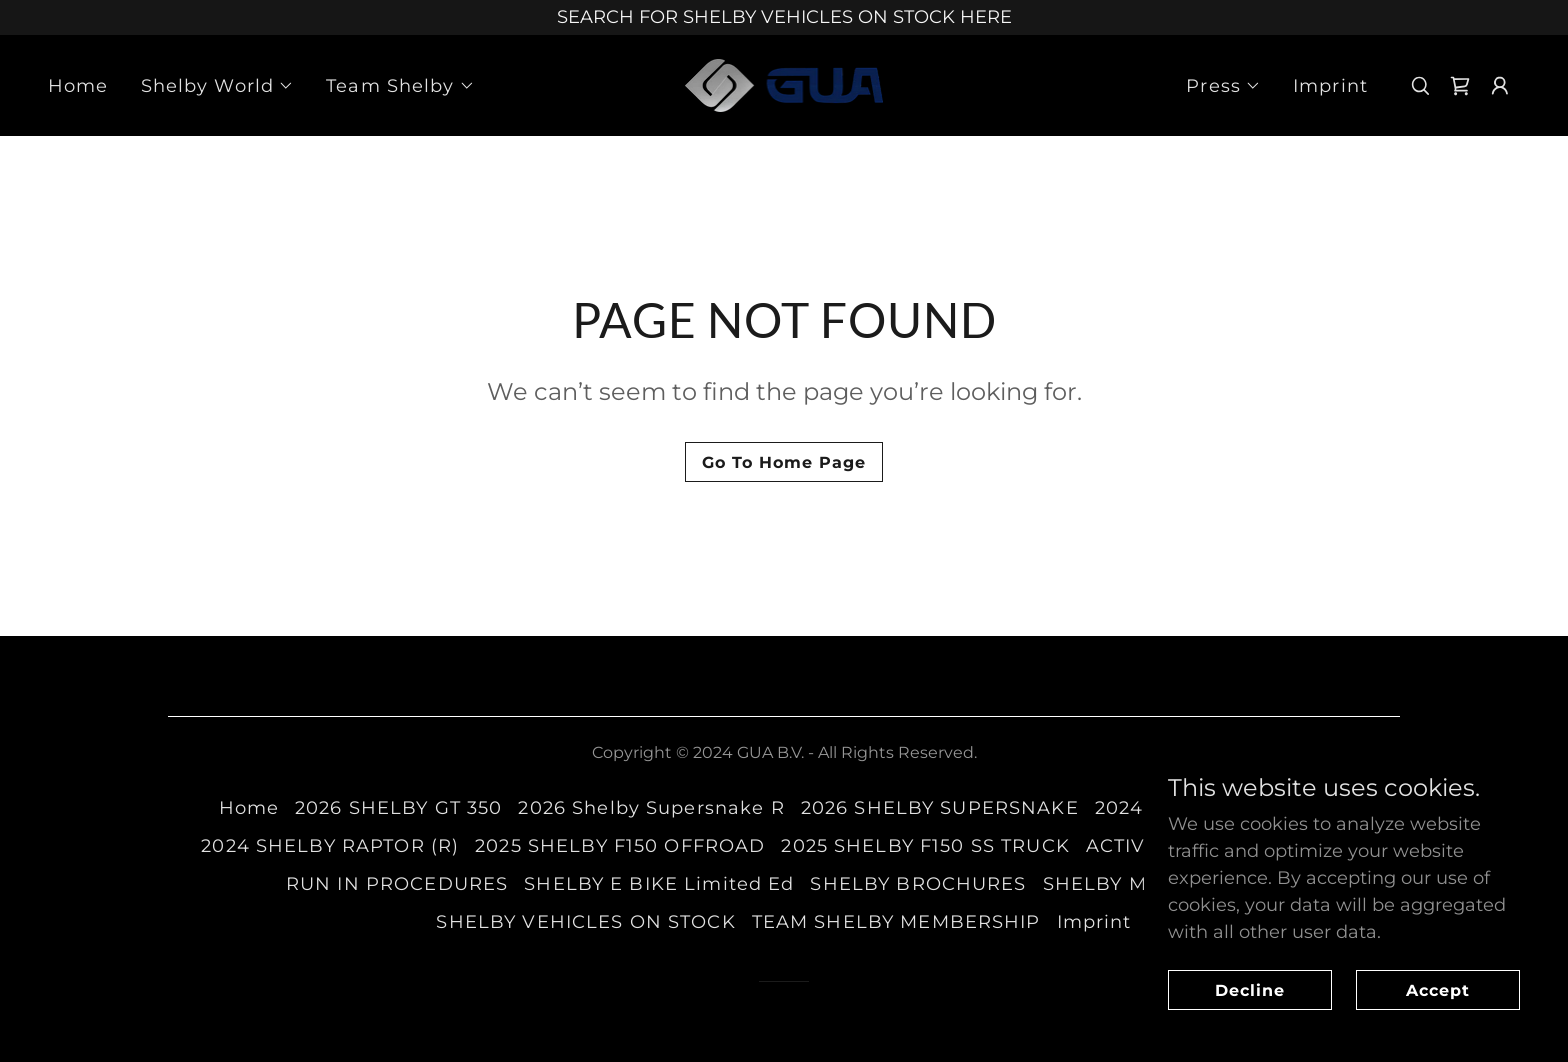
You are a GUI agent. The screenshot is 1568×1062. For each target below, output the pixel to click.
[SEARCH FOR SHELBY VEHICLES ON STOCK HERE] (784, 17)
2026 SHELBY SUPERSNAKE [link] (940, 808)
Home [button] (249, 808)
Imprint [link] (1330, 86)
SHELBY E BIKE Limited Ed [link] (659, 884)
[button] (218, 86)
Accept (1438, 990)
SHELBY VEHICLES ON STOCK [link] (585, 922)
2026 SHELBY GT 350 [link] (398, 808)
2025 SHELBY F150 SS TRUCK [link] (925, 846)
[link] (784, 84)
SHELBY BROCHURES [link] (918, 884)
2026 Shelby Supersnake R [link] (651, 808)
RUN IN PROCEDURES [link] (397, 884)
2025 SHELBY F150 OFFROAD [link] (620, 846)
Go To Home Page (784, 462)
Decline (1250, 990)
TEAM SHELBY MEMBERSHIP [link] (896, 922)
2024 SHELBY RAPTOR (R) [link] (330, 846)
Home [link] (78, 86)
